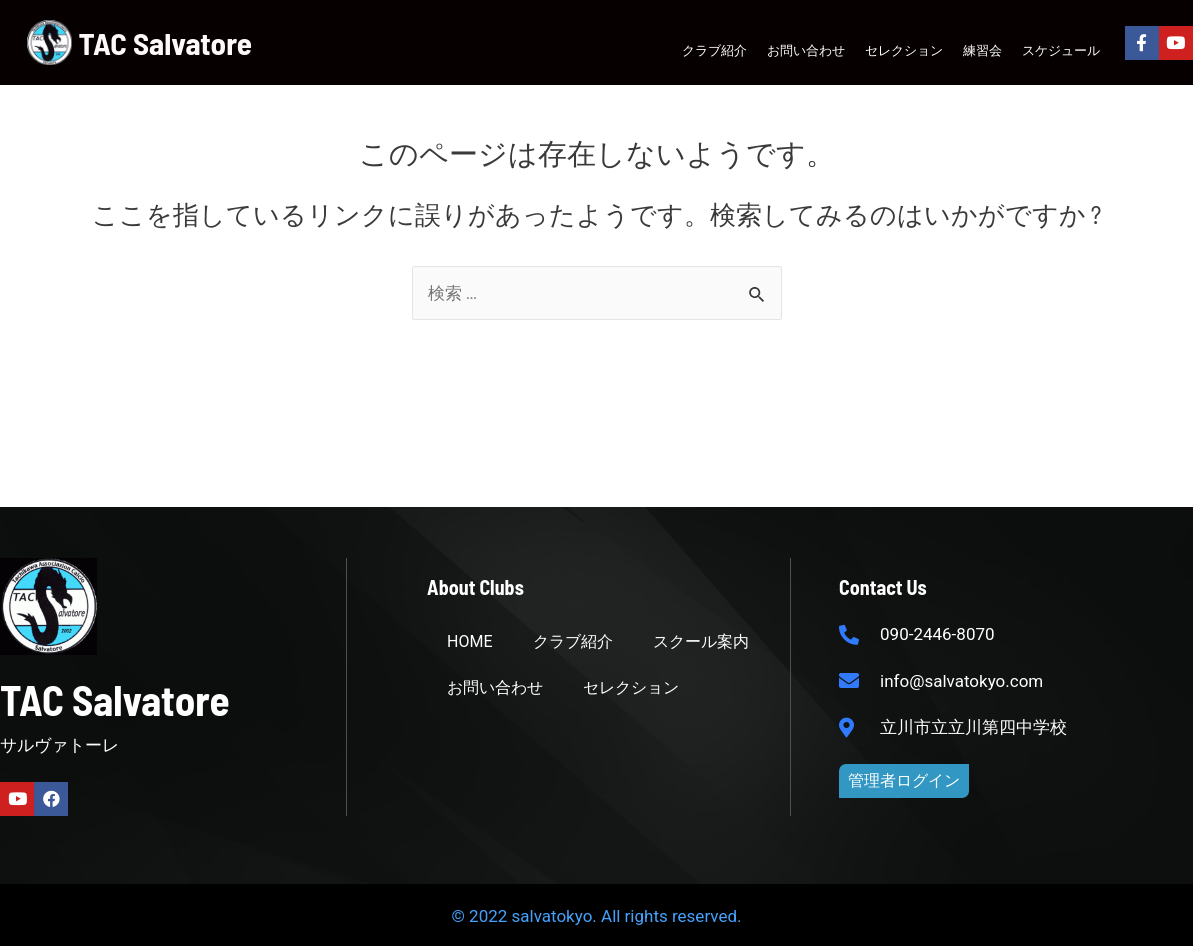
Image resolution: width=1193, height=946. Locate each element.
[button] (904, 781)
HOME (469, 641)
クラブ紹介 (714, 50)
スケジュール (1061, 50)
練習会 (982, 50)
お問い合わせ (806, 50)
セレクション (904, 50)
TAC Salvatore (166, 42)
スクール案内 (701, 641)
